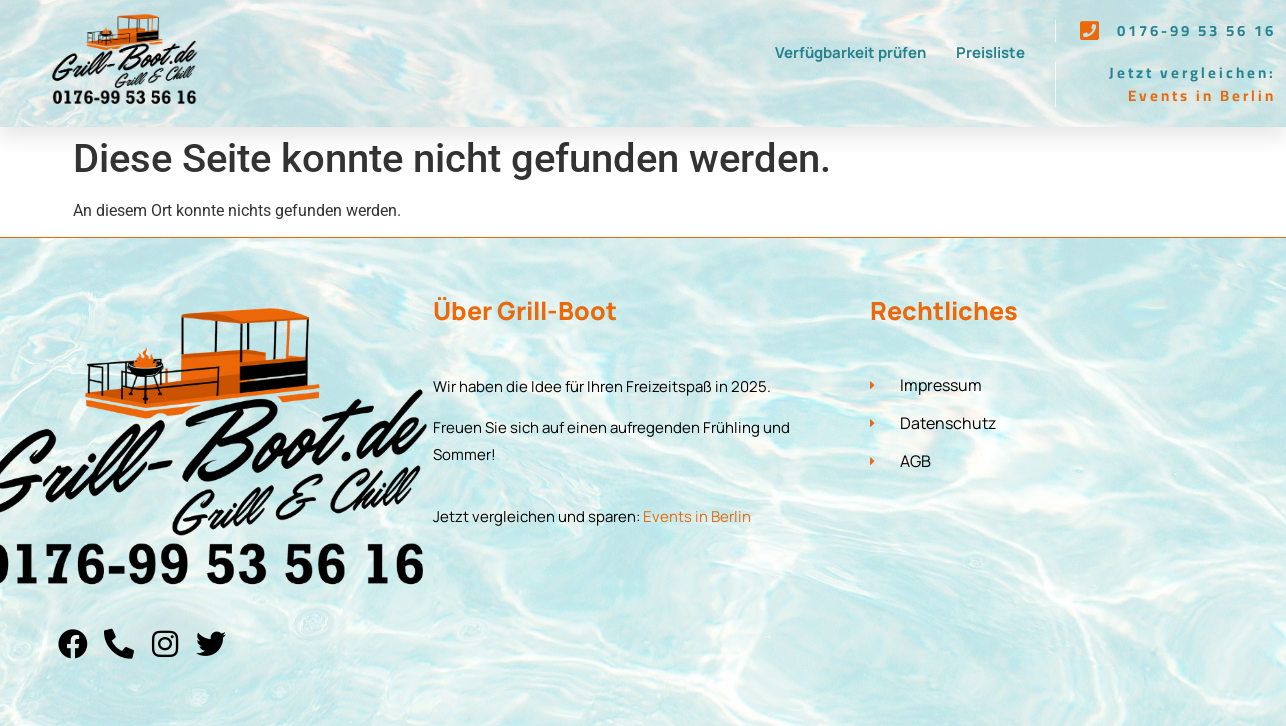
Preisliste (990, 52)
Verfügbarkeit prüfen (850, 52)
